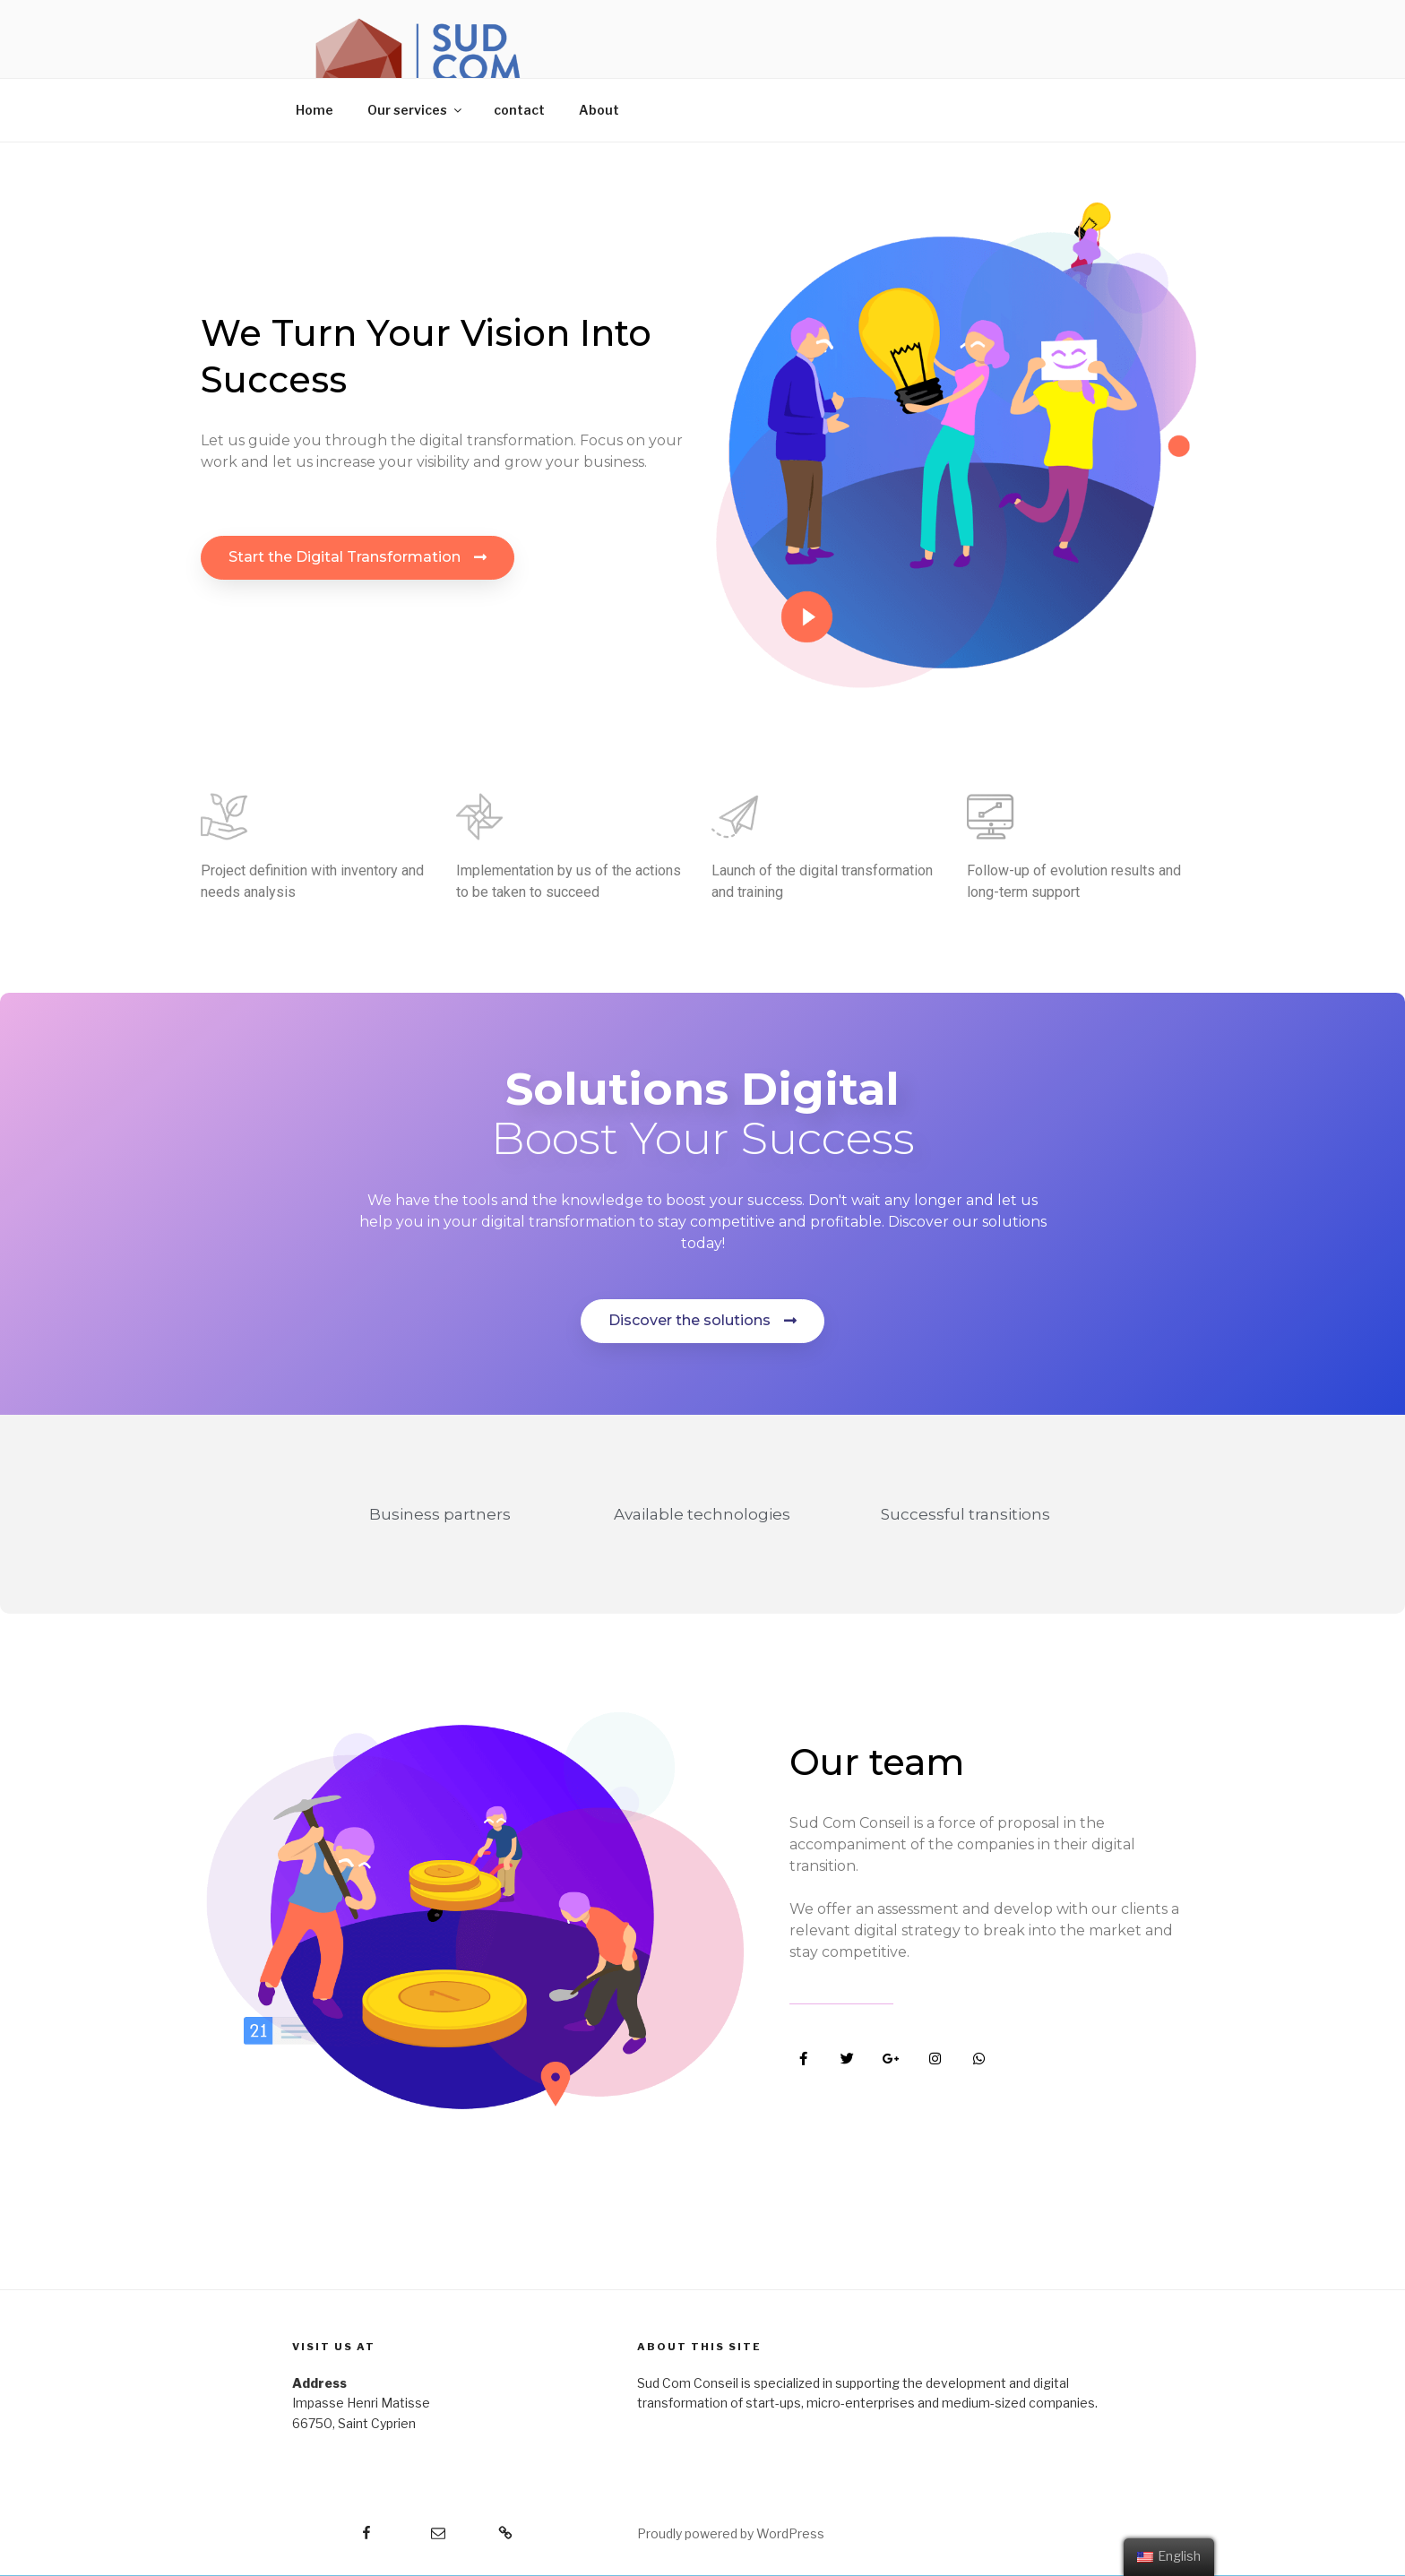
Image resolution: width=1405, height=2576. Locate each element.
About (599, 109)
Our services (415, 109)
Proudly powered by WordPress (730, 2533)
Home (314, 109)
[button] (357, 558)
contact (519, 109)
